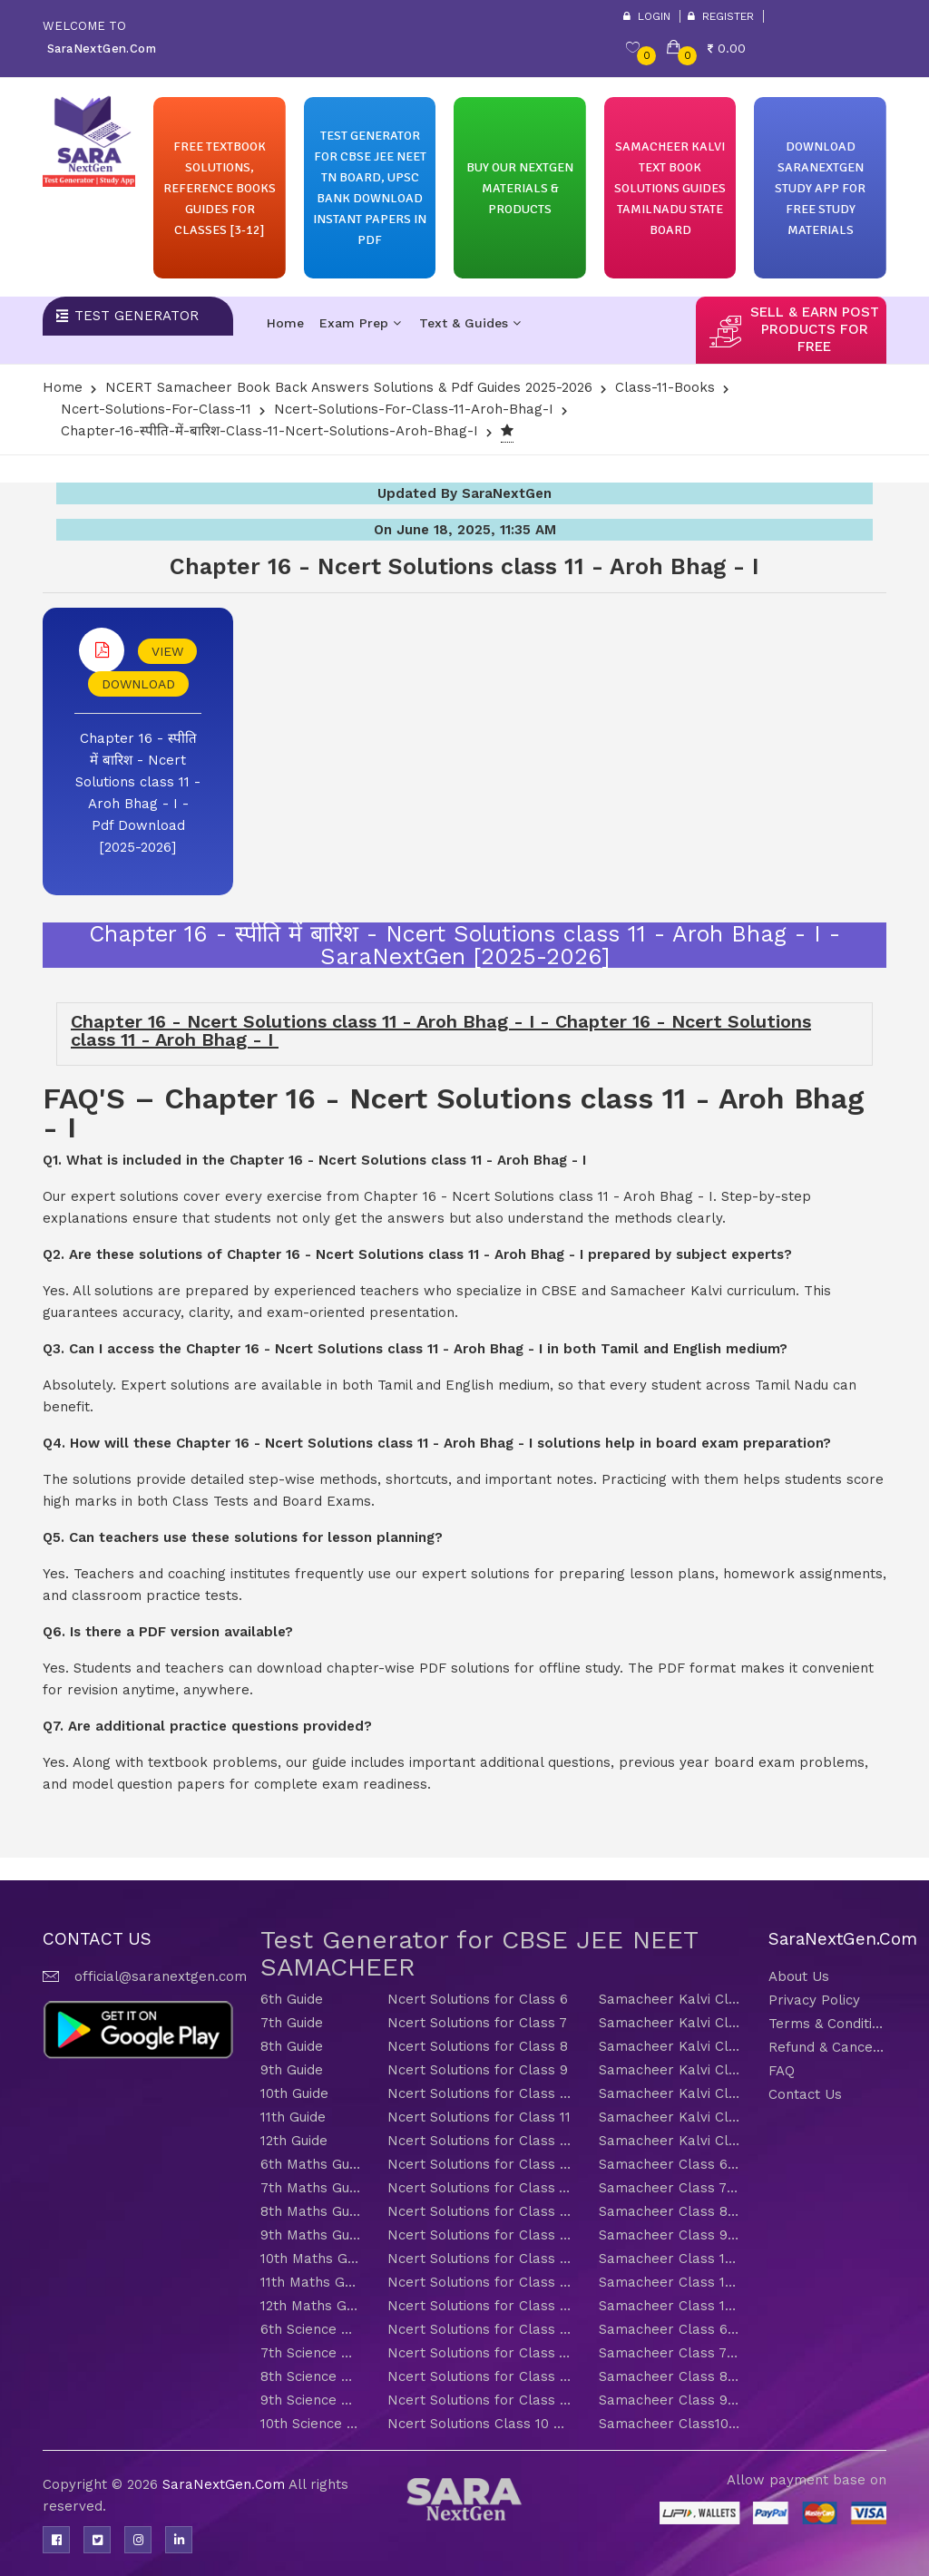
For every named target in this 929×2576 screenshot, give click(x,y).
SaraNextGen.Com (225, 2484)
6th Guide (291, 1999)
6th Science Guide (310, 2329)
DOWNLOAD (138, 684)
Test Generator (136, 315)
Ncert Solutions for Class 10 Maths (479, 2258)
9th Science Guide (310, 2400)
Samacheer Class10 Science (670, 2423)
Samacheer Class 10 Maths (670, 2258)
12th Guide (294, 2140)
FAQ (781, 2071)
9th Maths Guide (310, 2235)
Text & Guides (470, 323)
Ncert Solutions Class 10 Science (479, 2423)
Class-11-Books (665, 387)
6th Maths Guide (310, 2164)
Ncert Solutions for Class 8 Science (479, 2376)
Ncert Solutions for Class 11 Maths (479, 2282)
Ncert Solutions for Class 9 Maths (479, 2235)
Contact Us (805, 2094)
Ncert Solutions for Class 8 (477, 2046)
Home (285, 323)
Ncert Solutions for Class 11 (479, 2117)
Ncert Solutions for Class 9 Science (479, 2400)
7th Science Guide (310, 2353)
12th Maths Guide (310, 2306)
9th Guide (291, 2070)
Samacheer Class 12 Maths (670, 2306)
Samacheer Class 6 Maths (670, 2164)
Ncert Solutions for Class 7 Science (479, 2353)
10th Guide (294, 2093)
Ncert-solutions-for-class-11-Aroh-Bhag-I (413, 409)
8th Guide (291, 2046)
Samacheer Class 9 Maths (670, 2235)
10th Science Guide (310, 2423)
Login (646, 16)
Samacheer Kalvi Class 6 (670, 1999)
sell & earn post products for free (814, 329)
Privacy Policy (814, 2000)
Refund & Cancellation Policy (827, 2047)
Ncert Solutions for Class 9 (477, 2070)
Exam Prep (360, 323)
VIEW (167, 651)
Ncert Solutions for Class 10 (479, 2093)
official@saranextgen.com (160, 1976)
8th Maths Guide (310, 2211)
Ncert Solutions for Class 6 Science (479, 2329)
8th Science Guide (310, 2376)
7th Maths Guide (310, 2188)
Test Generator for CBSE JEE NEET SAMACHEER (479, 1953)
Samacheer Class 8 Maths (670, 2211)
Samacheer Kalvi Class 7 (670, 2023)
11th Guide (293, 2117)
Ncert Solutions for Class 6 (477, 1999)
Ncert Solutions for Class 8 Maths (479, 2211)
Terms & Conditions (827, 2023)
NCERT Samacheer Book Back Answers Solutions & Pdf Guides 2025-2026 (348, 387)
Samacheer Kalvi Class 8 (670, 2046)
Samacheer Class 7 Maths (670, 2188)
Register (721, 16)
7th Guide (291, 2023)
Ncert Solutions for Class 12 (479, 2140)
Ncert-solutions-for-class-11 (156, 409)
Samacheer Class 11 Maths (670, 2282)
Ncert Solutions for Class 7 (477, 2023)
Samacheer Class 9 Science (670, 2400)
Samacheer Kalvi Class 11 (670, 2117)
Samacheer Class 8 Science (670, 2376)
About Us (798, 1976)
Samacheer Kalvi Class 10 (670, 2093)
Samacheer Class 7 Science (670, 2353)
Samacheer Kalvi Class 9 (670, 2070)
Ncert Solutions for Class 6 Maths (479, 2164)
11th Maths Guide (310, 2282)
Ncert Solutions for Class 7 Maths (479, 2188)
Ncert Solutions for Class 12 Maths (479, 2306)
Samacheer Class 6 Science (670, 2329)
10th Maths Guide (310, 2258)
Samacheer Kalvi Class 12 (670, 2140)
